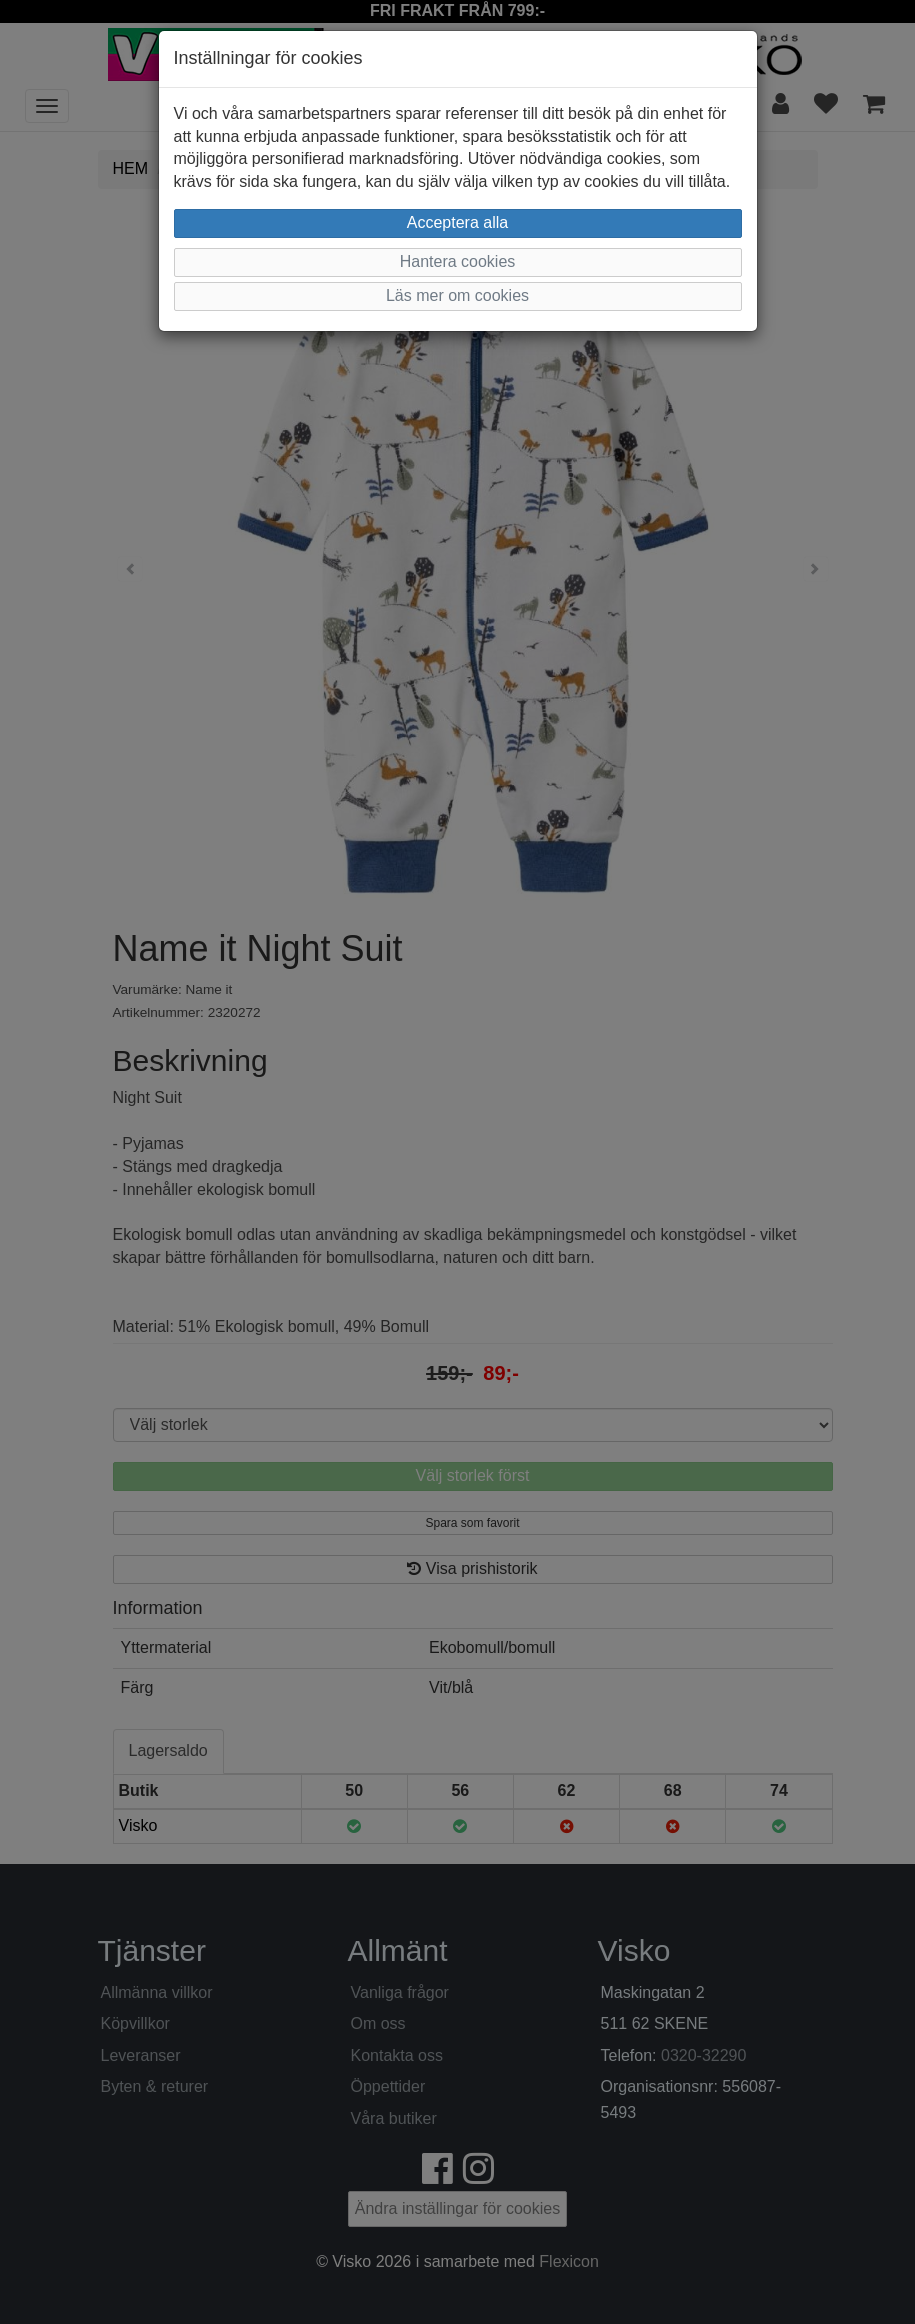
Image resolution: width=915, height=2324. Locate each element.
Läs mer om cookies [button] (457, 295)
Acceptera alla (457, 222)
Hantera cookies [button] (458, 261)
